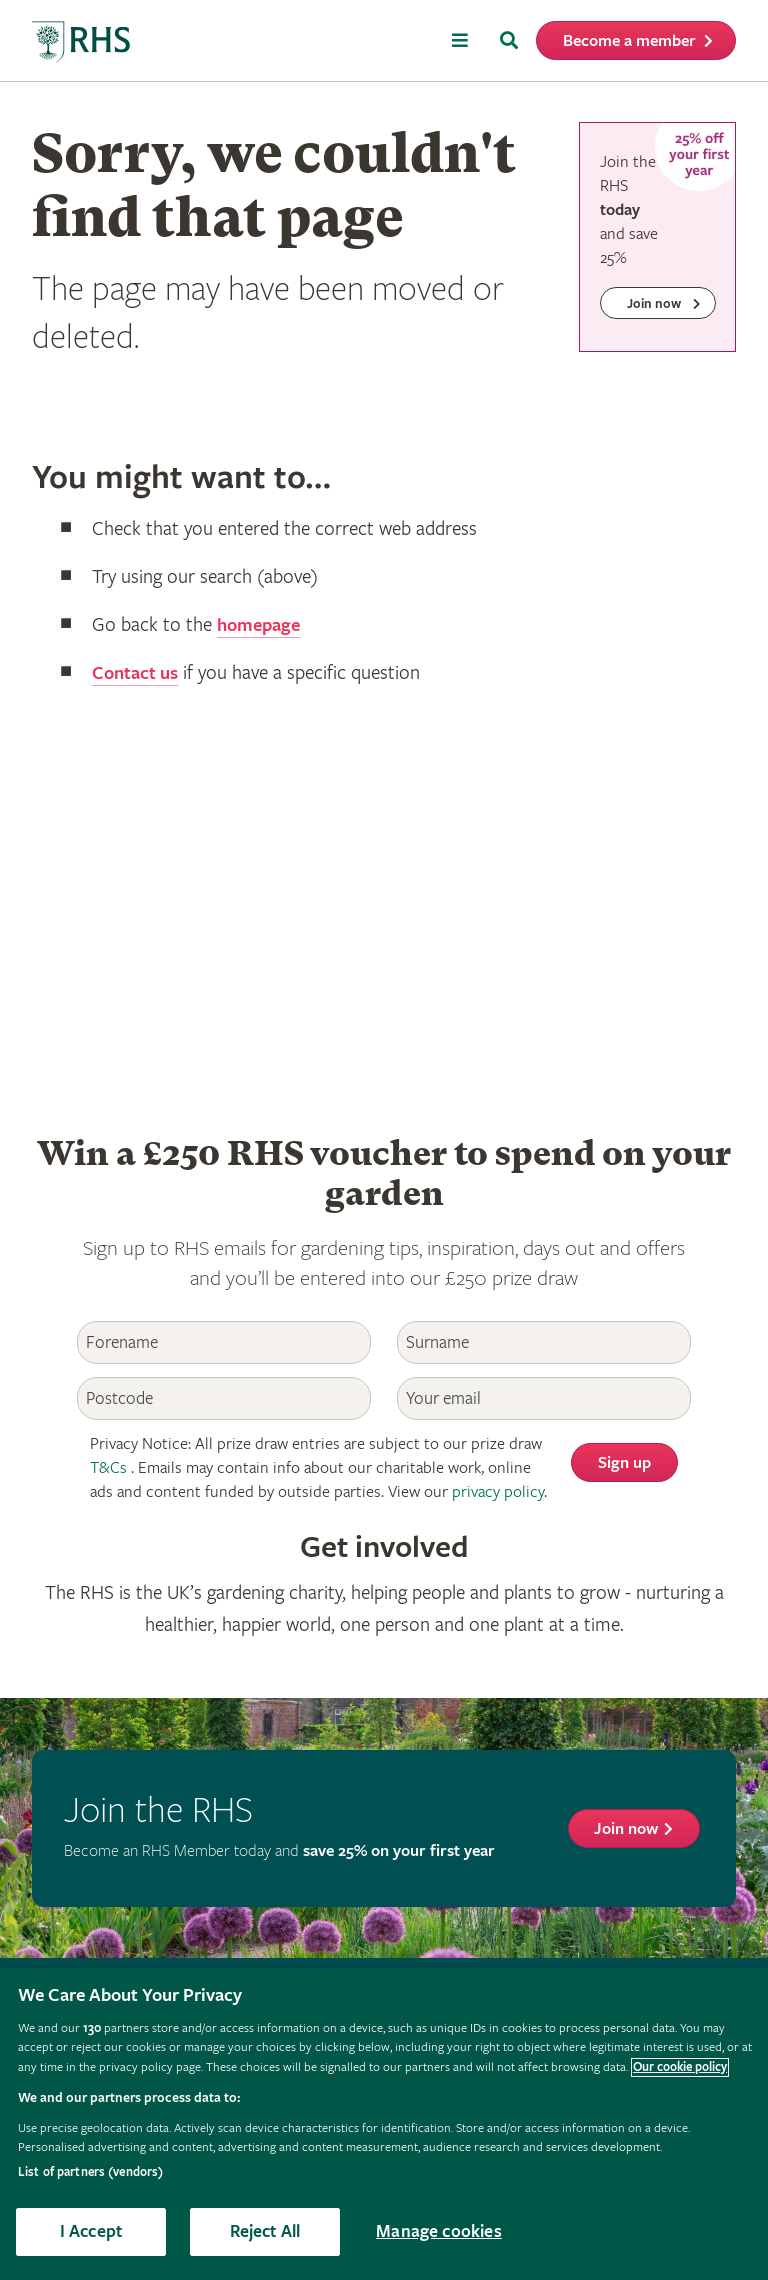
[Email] (544, 1398)
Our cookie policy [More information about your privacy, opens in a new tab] (680, 2067)
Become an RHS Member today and (279, 1851)
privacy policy (498, 1492)
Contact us (138, 673)
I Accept (91, 2231)
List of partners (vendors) (90, 2172)
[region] (384, 2124)
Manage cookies (439, 2231)
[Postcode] (224, 1398)
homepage (261, 625)
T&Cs (108, 1468)
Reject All (265, 2231)
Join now (626, 1829)
